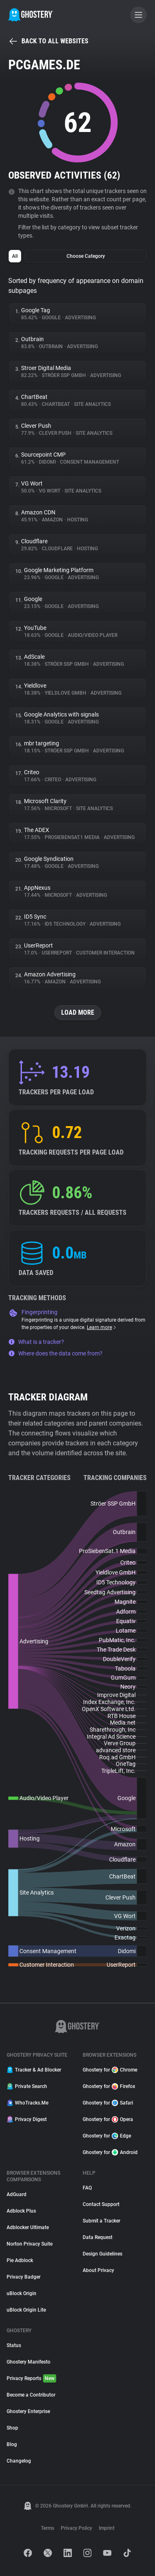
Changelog (19, 2461)
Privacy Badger (24, 2277)
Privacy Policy (76, 2528)
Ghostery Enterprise (28, 2411)
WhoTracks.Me (27, 2103)
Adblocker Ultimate (28, 2227)
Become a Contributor (31, 2395)
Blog (12, 2444)
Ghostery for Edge (107, 2136)
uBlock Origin (21, 2293)
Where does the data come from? (55, 1353)
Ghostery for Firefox (109, 2086)
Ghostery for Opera (108, 2119)
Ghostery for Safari (108, 2103)
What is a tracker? (36, 1342)
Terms (47, 2528)
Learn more (102, 1327)
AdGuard (16, 2194)
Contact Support (101, 2204)
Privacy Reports (31, 2378)
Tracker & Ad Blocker (34, 2070)
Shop (12, 2428)
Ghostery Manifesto (28, 2362)
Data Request (97, 2237)
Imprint (106, 2528)
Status (14, 2345)
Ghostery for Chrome (110, 2070)
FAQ (87, 2188)
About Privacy (98, 2270)
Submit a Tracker (101, 2221)
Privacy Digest (27, 2119)
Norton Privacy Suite (29, 2244)
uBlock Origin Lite (26, 2310)
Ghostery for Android (110, 2152)
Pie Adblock (20, 2260)
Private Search (27, 2086)
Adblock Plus (21, 2211)
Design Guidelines (102, 2254)
